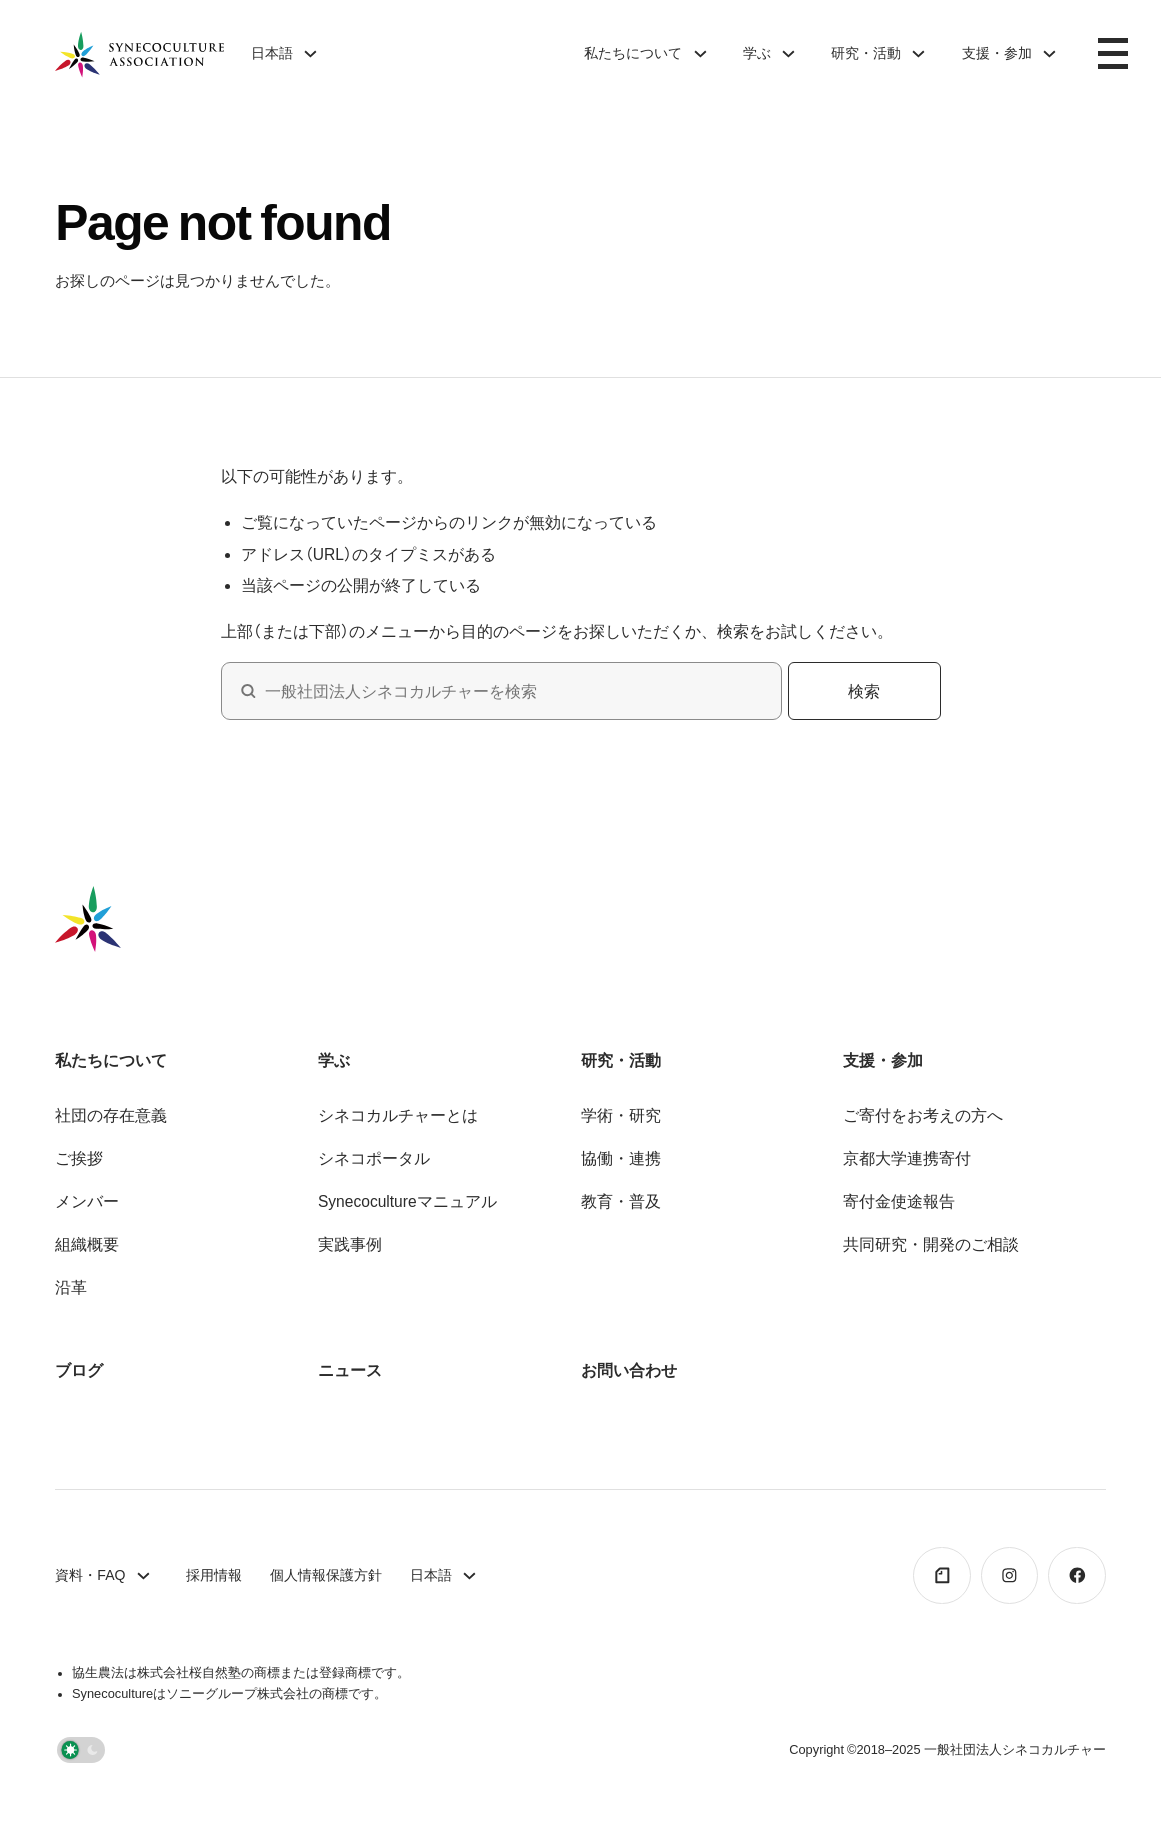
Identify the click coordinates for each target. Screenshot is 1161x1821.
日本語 (272, 53)
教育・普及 (621, 1201)
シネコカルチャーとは (398, 1115)
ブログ (79, 1370)
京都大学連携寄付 (907, 1158)
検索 (864, 691)
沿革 (71, 1287)
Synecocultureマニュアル (407, 1201)
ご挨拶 (79, 1158)
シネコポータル (374, 1158)
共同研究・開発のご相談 (931, 1244)
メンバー (87, 1201)
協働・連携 (621, 1158)
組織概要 (87, 1244)
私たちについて (633, 53)
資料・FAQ (90, 1575)
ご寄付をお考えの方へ (923, 1115)
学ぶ (757, 53)
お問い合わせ (629, 1370)
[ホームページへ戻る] (139, 54)
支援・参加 (997, 53)
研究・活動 (866, 53)
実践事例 (350, 1244)
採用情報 (214, 1575)
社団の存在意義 (111, 1115)
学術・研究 (621, 1115)
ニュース (350, 1370)
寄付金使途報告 (899, 1201)
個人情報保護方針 (326, 1575)
